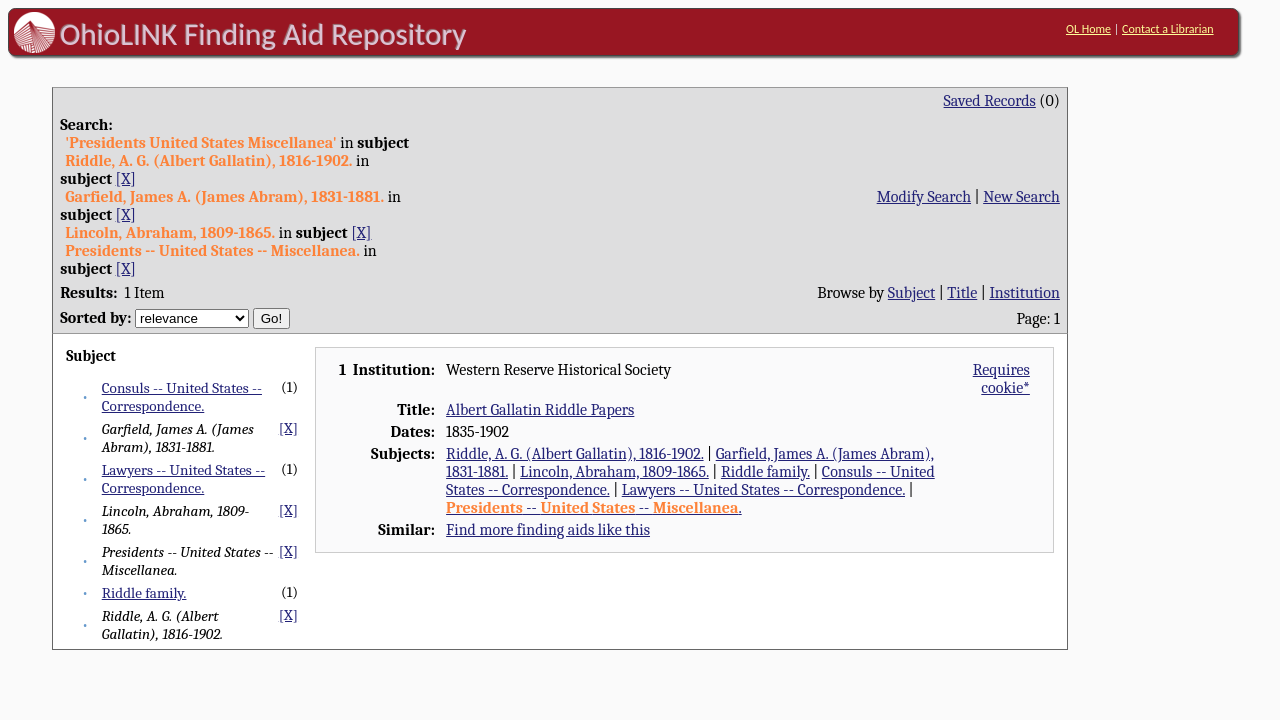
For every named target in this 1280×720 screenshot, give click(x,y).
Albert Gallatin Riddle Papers (540, 410)
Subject (911, 293)
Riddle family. (144, 593)
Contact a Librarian (1168, 29)
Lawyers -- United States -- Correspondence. (183, 479)
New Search (1021, 197)
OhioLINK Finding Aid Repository (263, 34)
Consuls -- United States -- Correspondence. (182, 397)
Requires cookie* (1001, 379)
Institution (1024, 293)
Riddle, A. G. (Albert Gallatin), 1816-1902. (574, 454)
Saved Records (990, 101)
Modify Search (924, 197)
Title (962, 293)
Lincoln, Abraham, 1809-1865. (614, 472)
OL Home (1088, 29)
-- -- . (594, 508)
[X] (126, 179)
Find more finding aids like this (548, 530)
